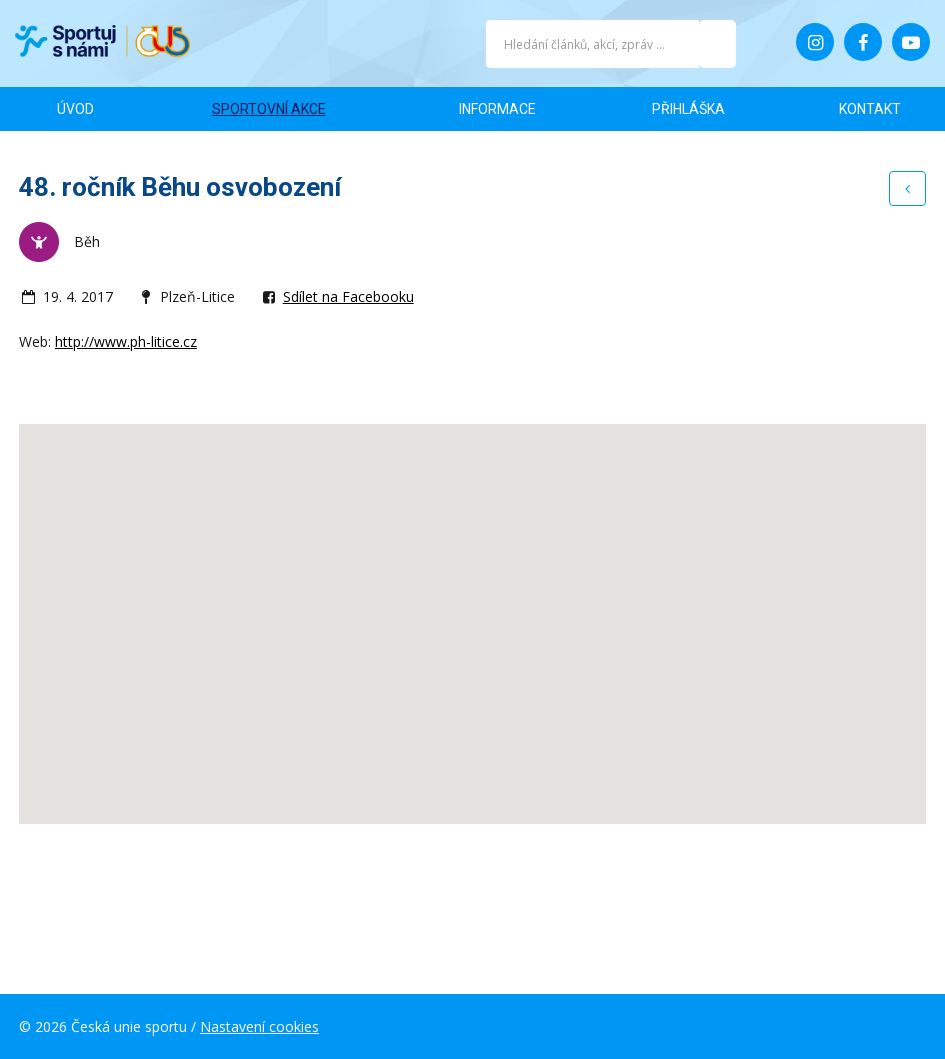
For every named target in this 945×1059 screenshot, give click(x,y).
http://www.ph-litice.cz (126, 341)
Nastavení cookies (259, 1026)
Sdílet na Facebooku (348, 296)
